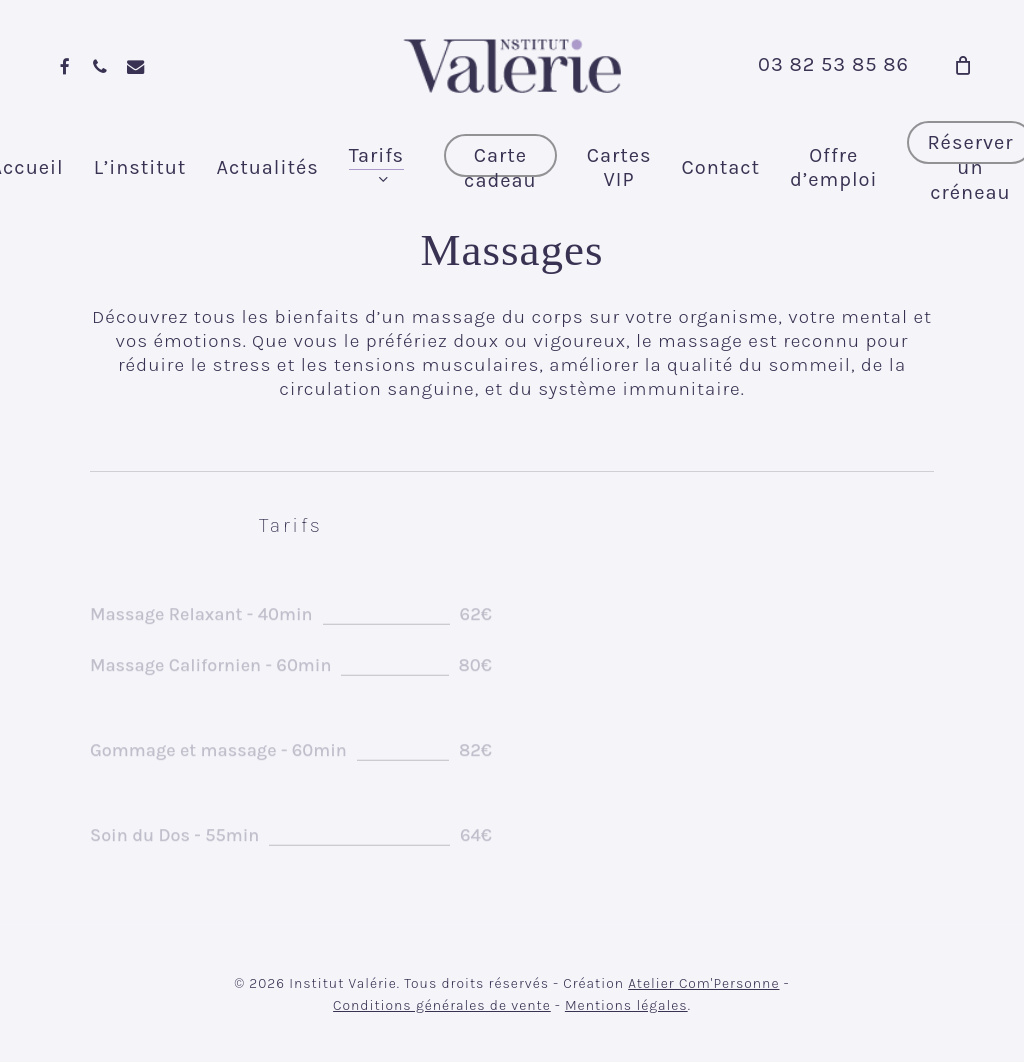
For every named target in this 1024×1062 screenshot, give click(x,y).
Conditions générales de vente (442, 1005)
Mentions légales (626, 1005)
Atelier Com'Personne (703, 983)
